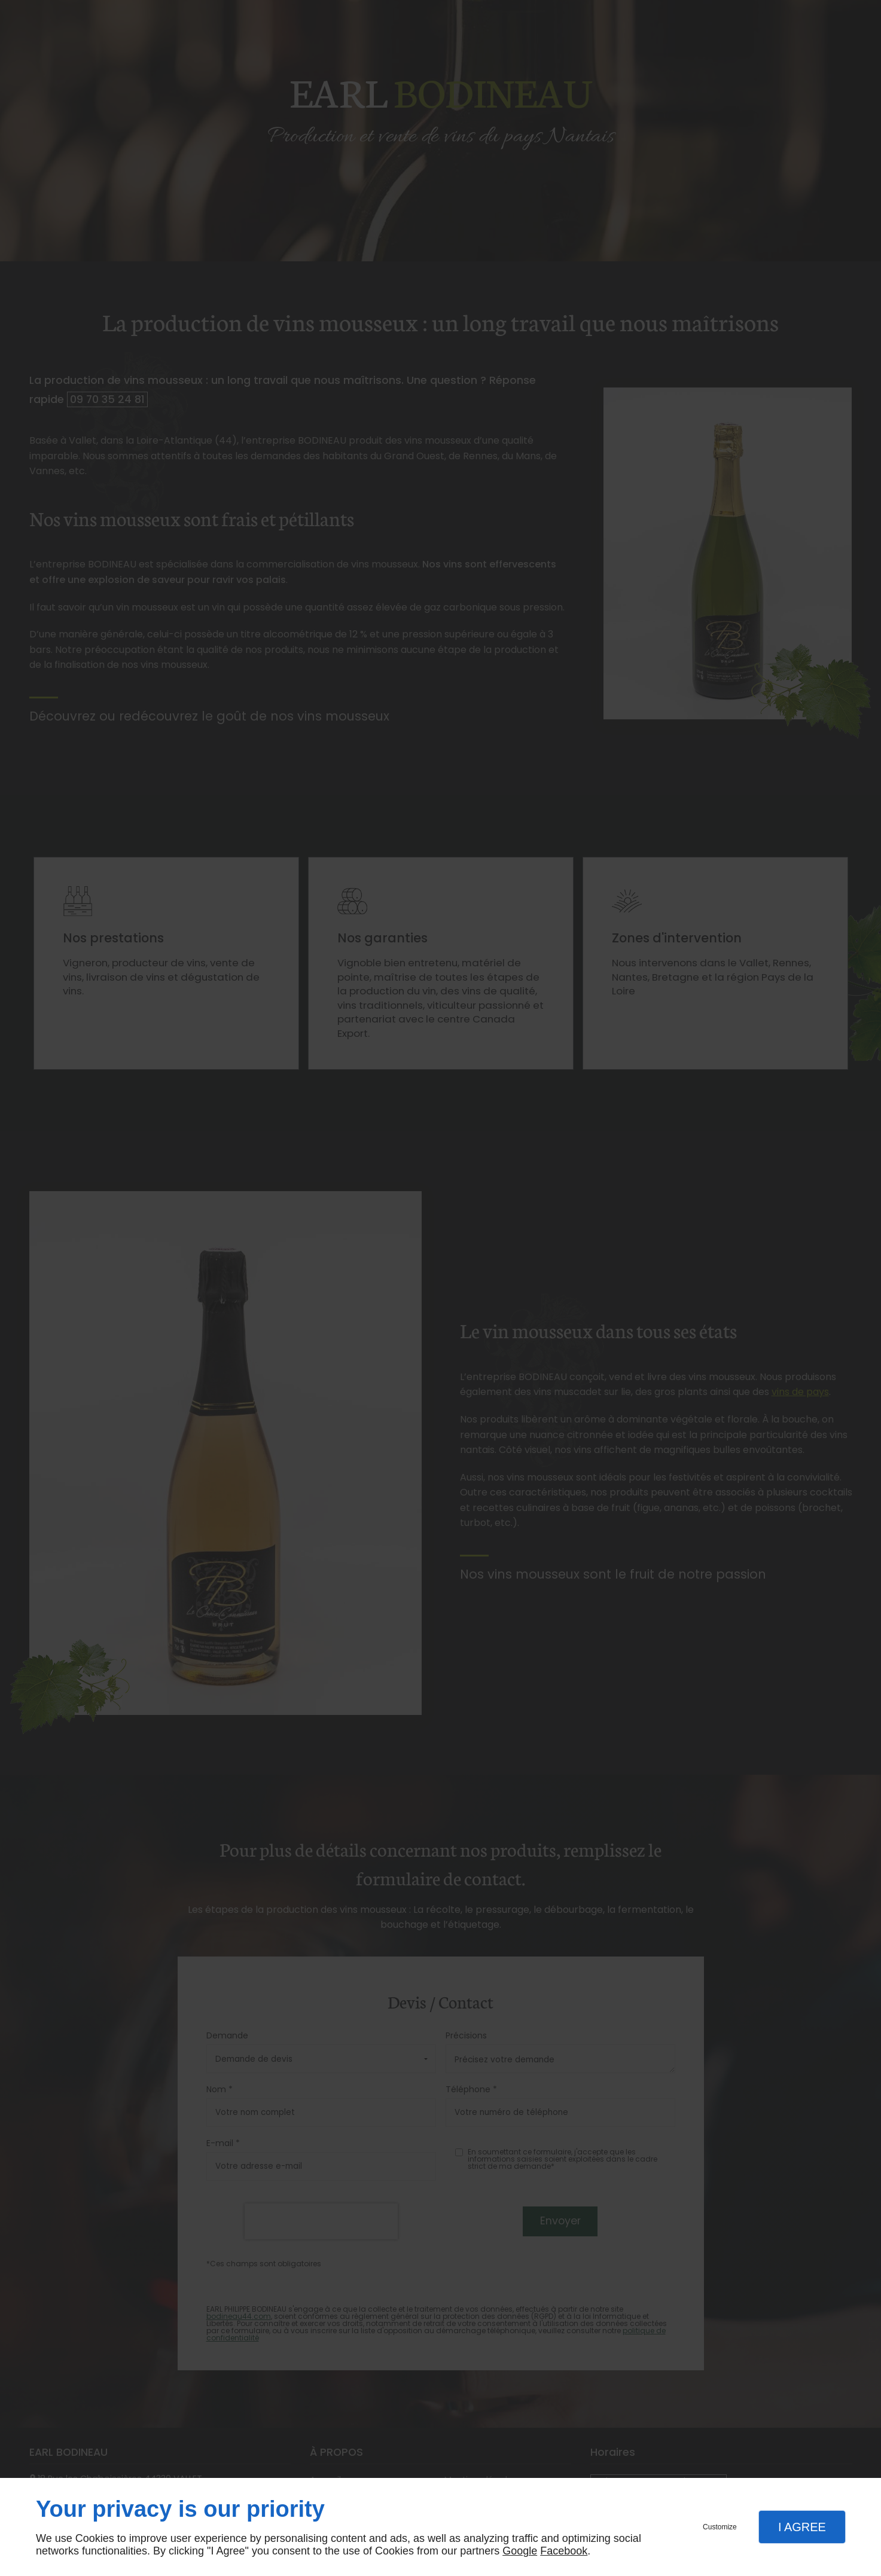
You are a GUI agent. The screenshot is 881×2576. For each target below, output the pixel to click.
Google (519, 2551)
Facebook (563, 2551)
